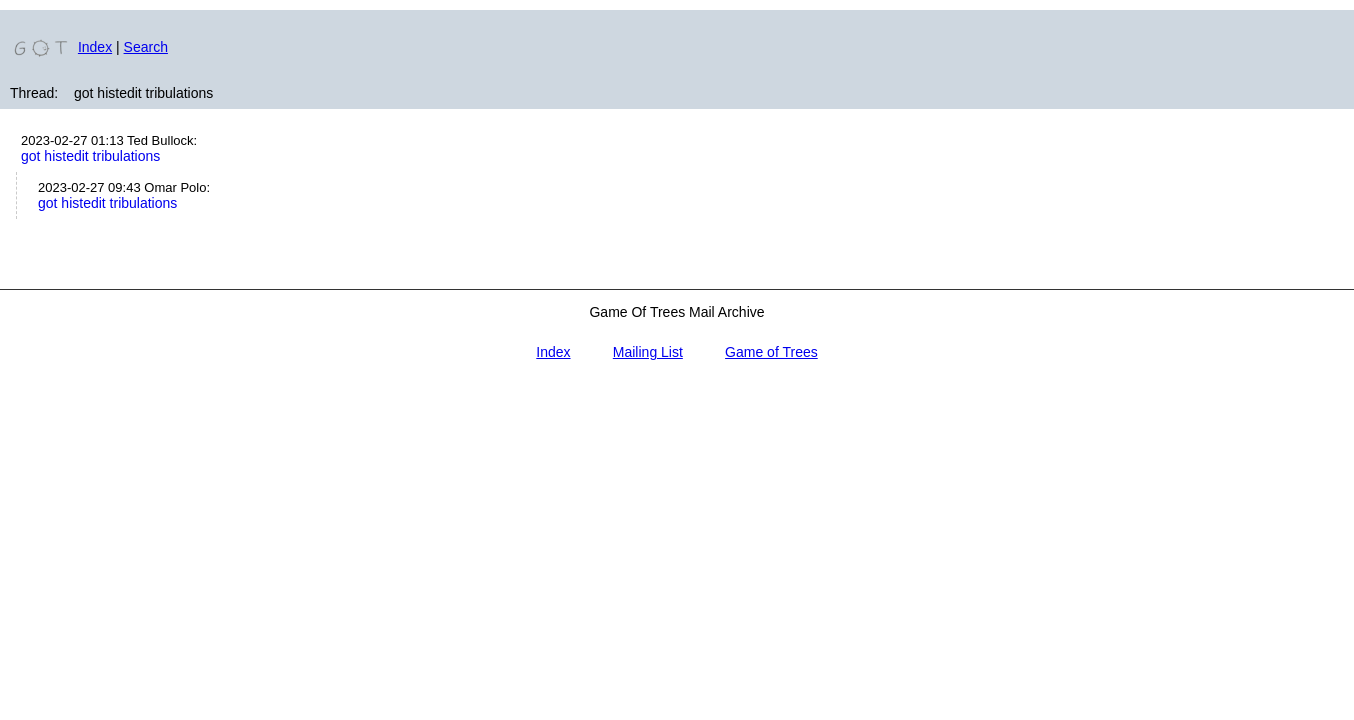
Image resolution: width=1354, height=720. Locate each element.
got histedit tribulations (90, 156)
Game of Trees (771, 352)
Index (95, 47)
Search (146, 47)
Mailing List (648, 352)
